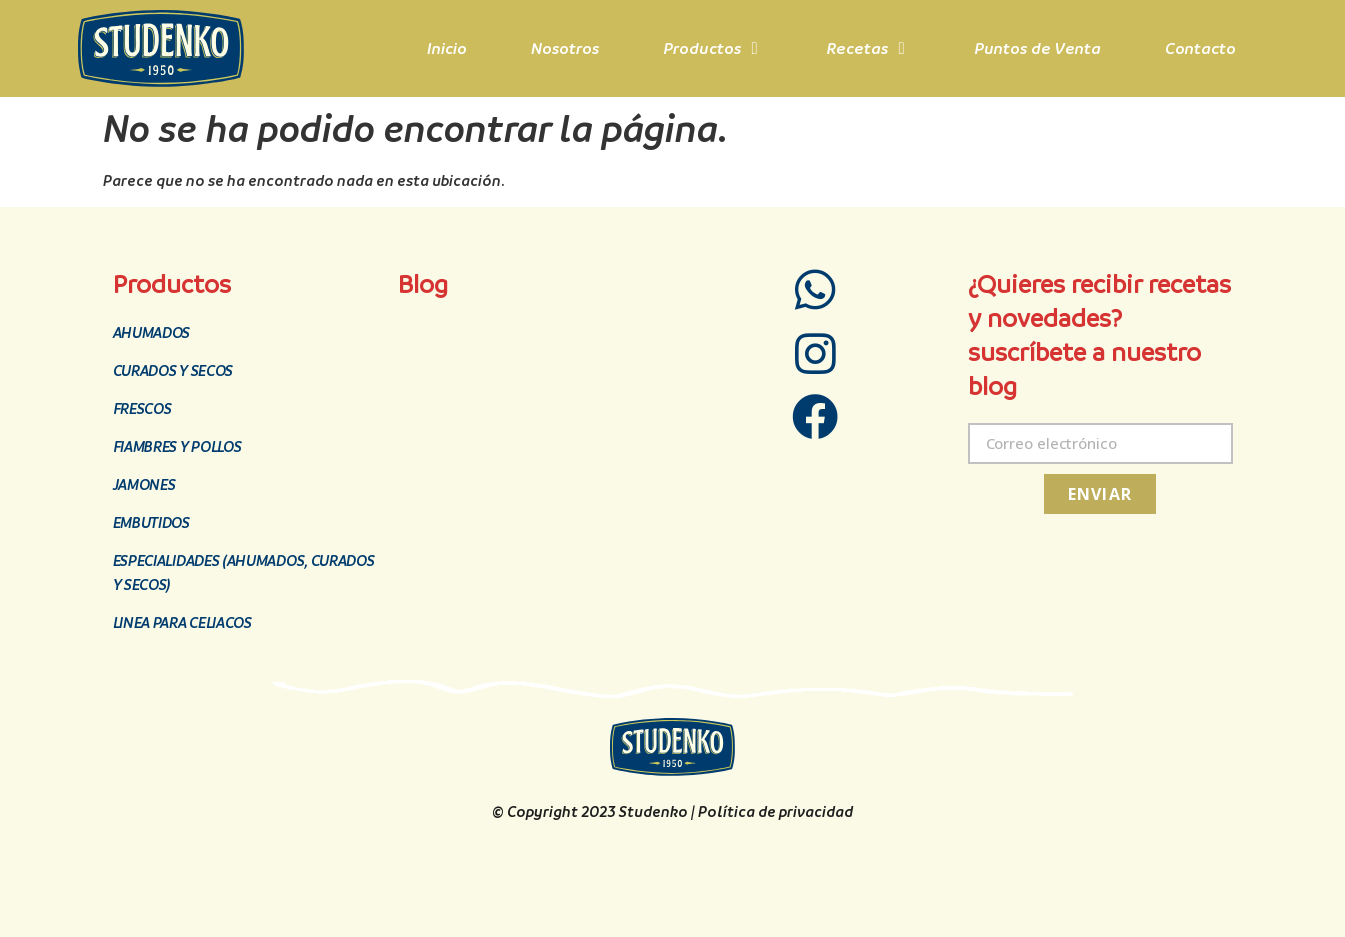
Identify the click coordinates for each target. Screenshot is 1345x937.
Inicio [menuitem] (447, 48)
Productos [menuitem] (702, 48)
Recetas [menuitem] (857, 48)
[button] (754, 49)
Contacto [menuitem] (1200, 48)
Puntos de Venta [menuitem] (1037, 48)
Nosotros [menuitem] (565, 48)
